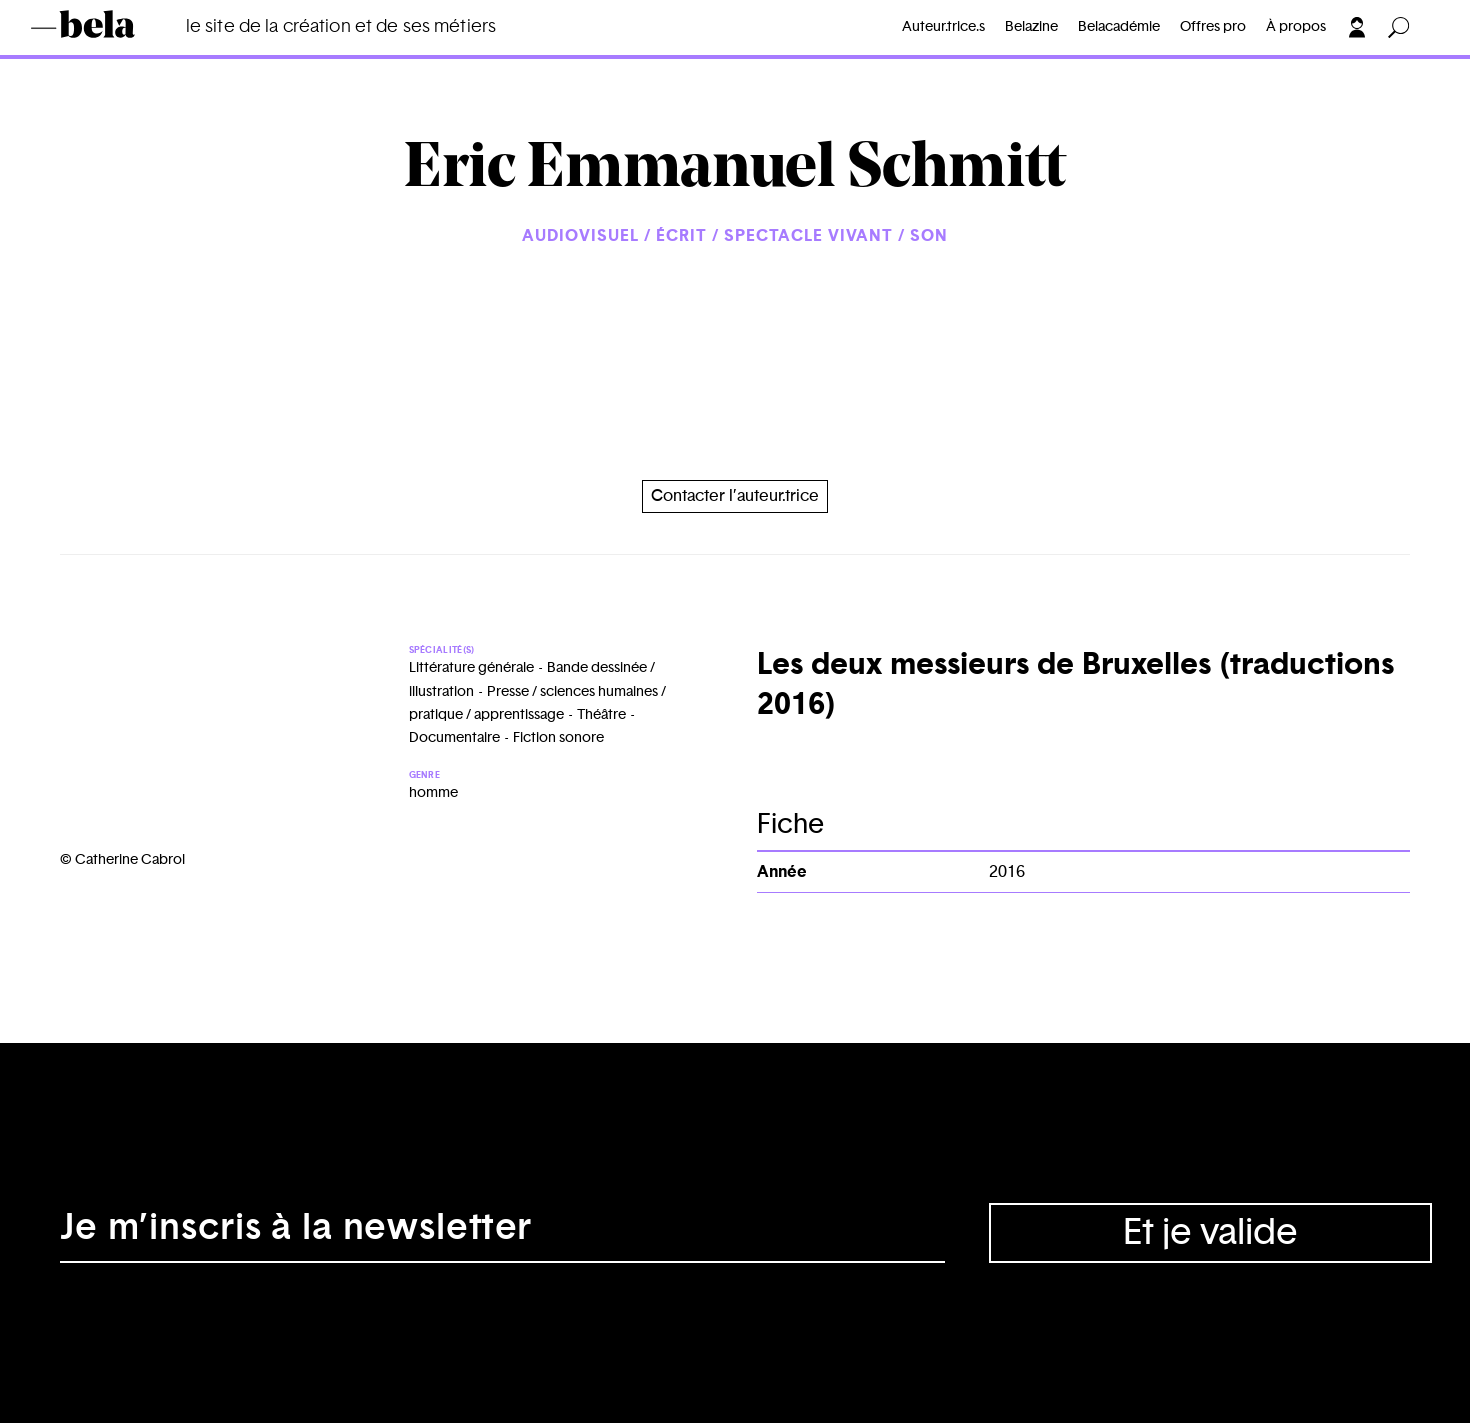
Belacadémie (1119, 27)
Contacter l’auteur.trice (735, 496)
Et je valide (1210, 1233)
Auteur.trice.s (943, 27)
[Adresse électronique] (502, 1233)
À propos (1296, 27)
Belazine (1031, 27)
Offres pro (1213, 27)
